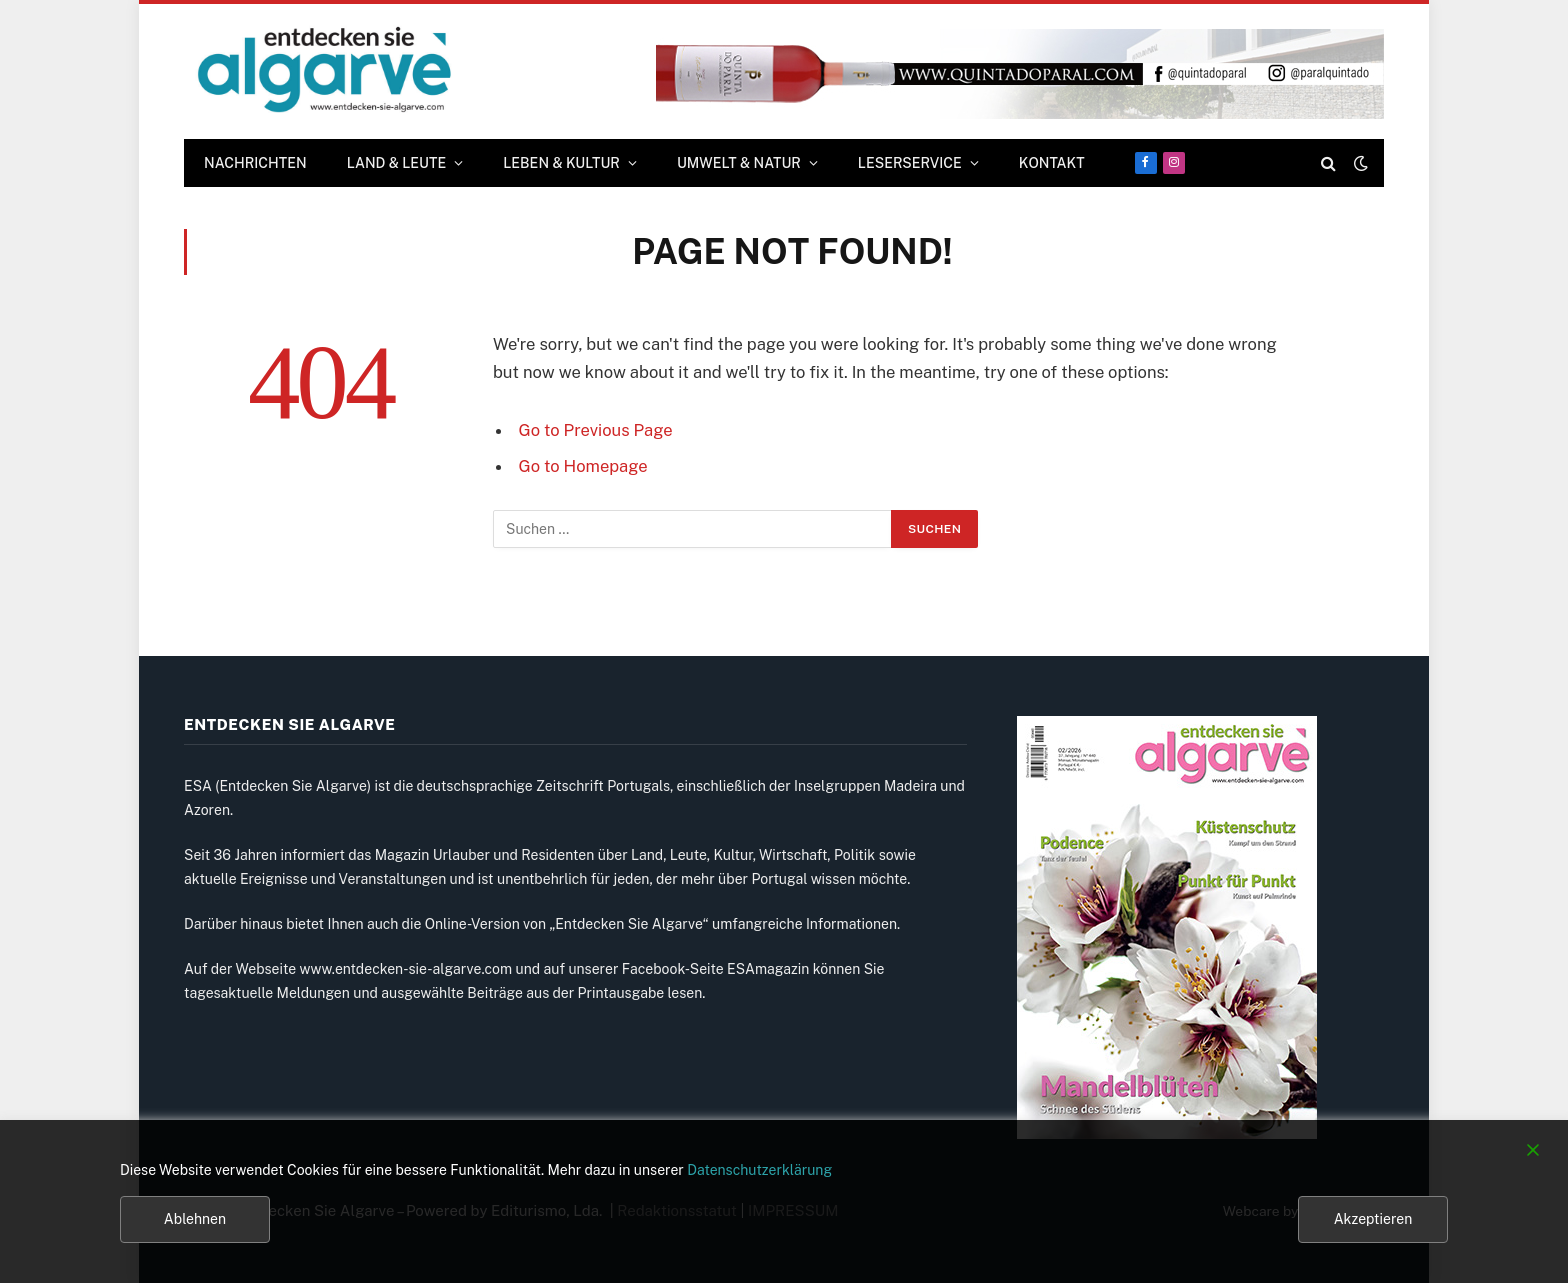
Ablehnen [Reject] (195, 1219)
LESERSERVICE (910, 163)
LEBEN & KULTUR (561, 163)
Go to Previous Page (596, 430)
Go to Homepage (583, 466)
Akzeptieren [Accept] (1373, 1219)
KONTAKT (1052, 163)
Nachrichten (255, 163)
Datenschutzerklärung (759, 1170)
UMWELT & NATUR (739, 163)
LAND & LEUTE (397, 163)
